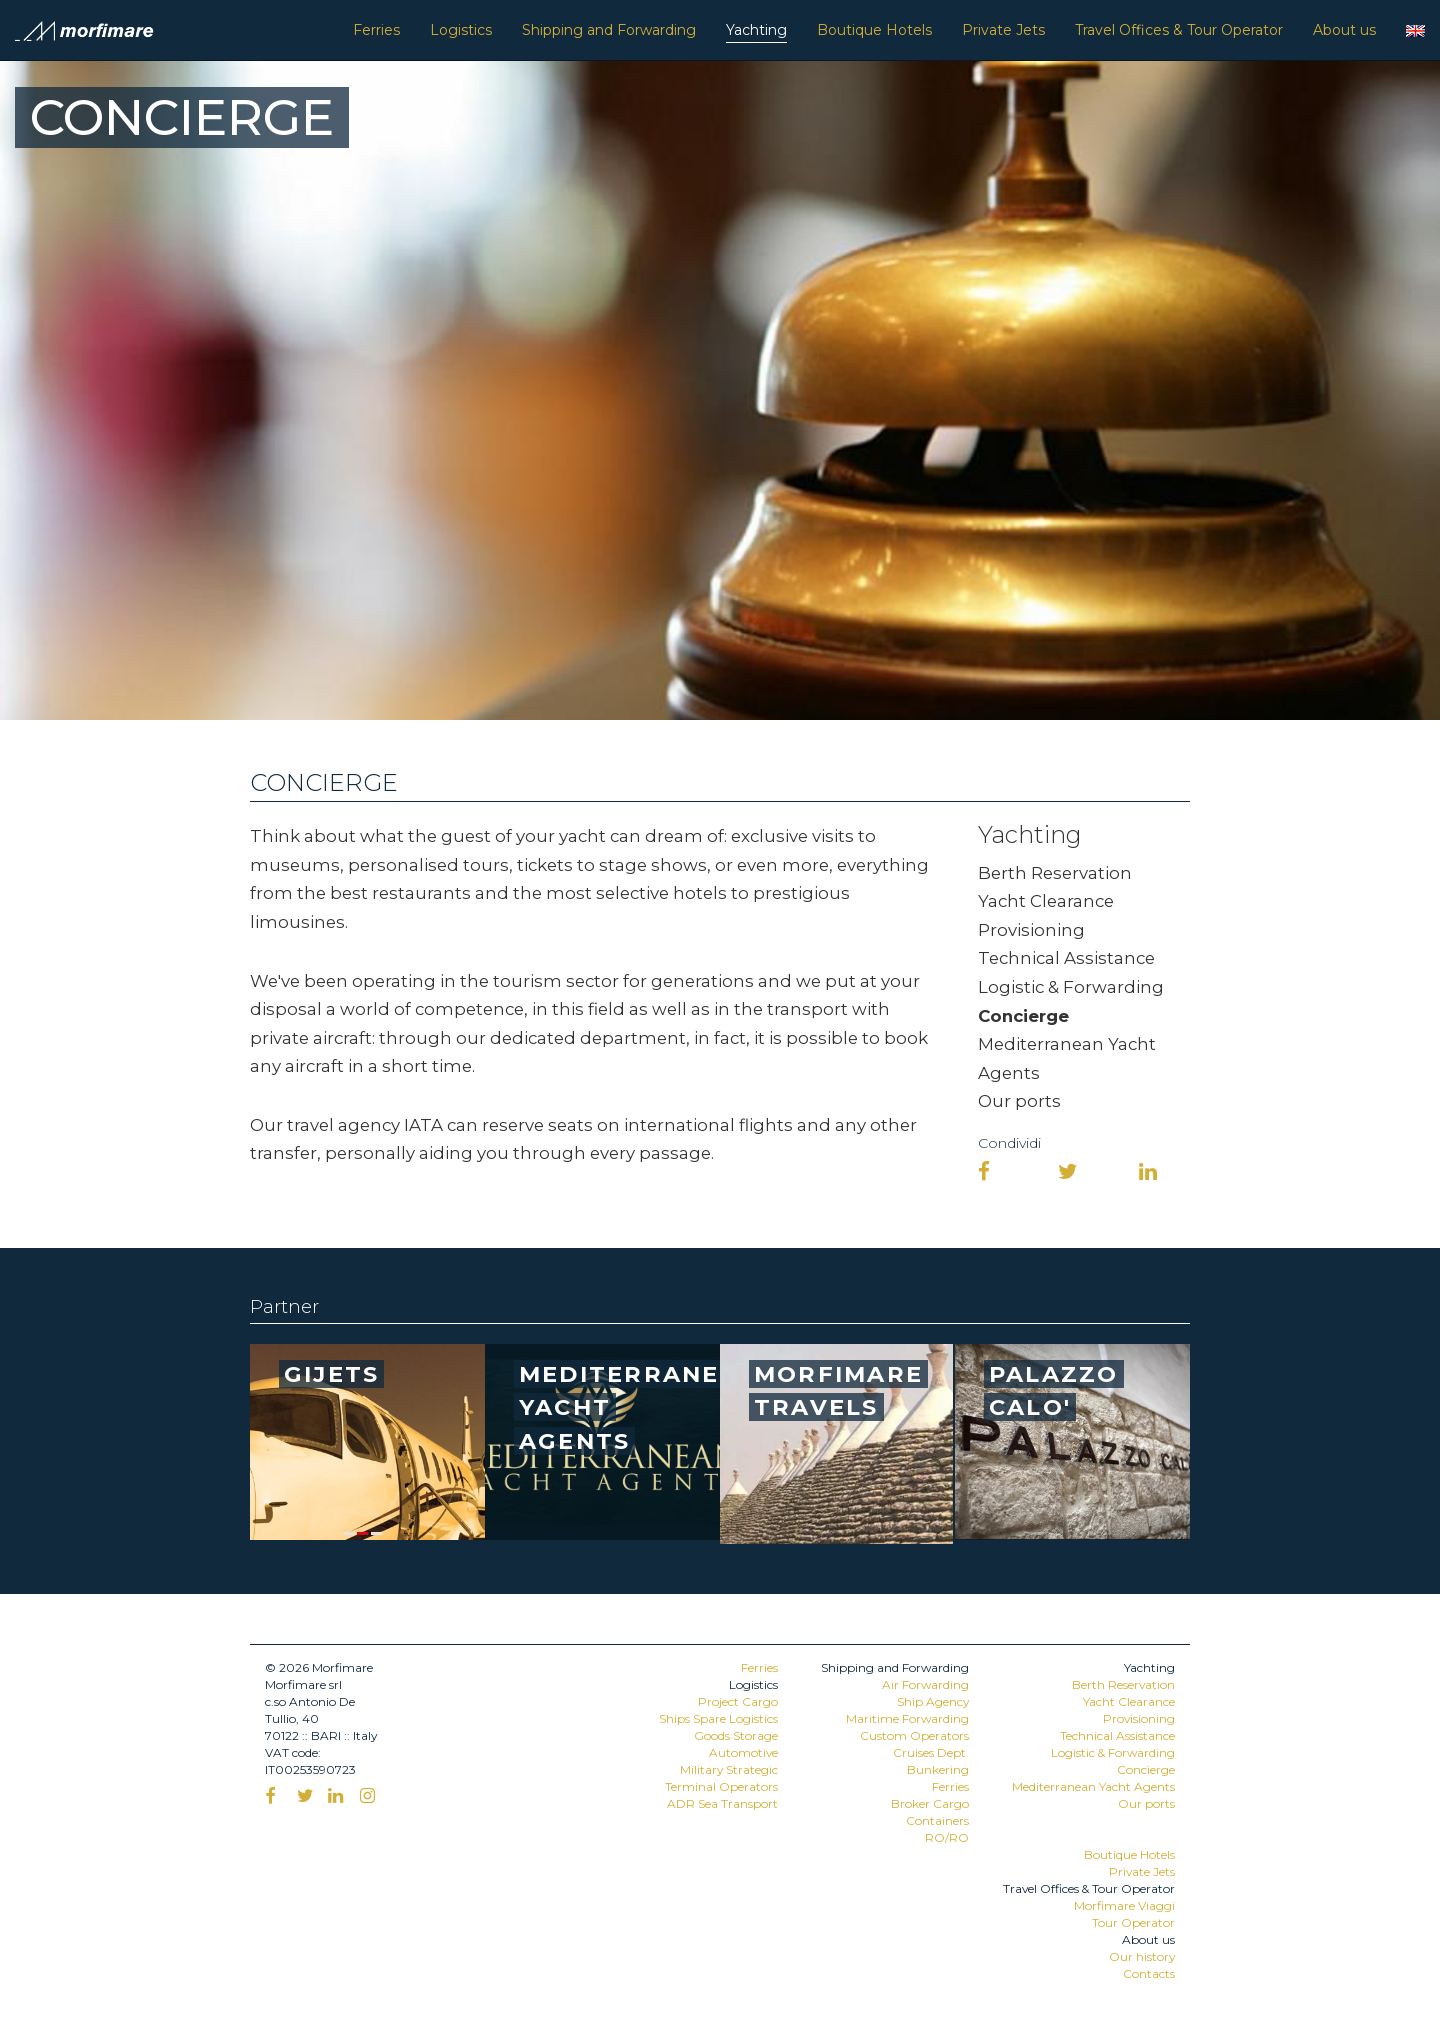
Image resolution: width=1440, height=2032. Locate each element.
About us (1344, 30)
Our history (1142, 1956)
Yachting (756, 30)
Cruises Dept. (931, 1752)
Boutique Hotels (874, 30)
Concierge (1023, 1016)
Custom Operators (914, 1735)
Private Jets (1003, 30)
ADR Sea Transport (722, 1803)
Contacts (1149, 1973)
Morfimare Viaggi (1124, 1905)
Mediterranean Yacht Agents (1093, 1786)
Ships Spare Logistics (718, 1718)
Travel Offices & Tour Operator (1179, 30)
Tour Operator (1133, 1922)
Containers (937, 1820)
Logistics (461, 30)
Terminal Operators (721, 1786)
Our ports (1019, 1101)
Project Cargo (738, 1701)
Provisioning (1031, 930)
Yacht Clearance (1046, 901)
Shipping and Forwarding (609, 30)
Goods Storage (736, 1735)
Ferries (376, 30)
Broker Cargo (930, 1803)
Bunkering (938, 1769)
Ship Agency (933, 1701)
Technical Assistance (1066, 958)
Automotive (743, 1752)
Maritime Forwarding (907, 1718)
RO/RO (947, 1837)
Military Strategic (729, 1769)
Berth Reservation (1055, 873)
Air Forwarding (925, 1684)
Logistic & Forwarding (1071, 987)
